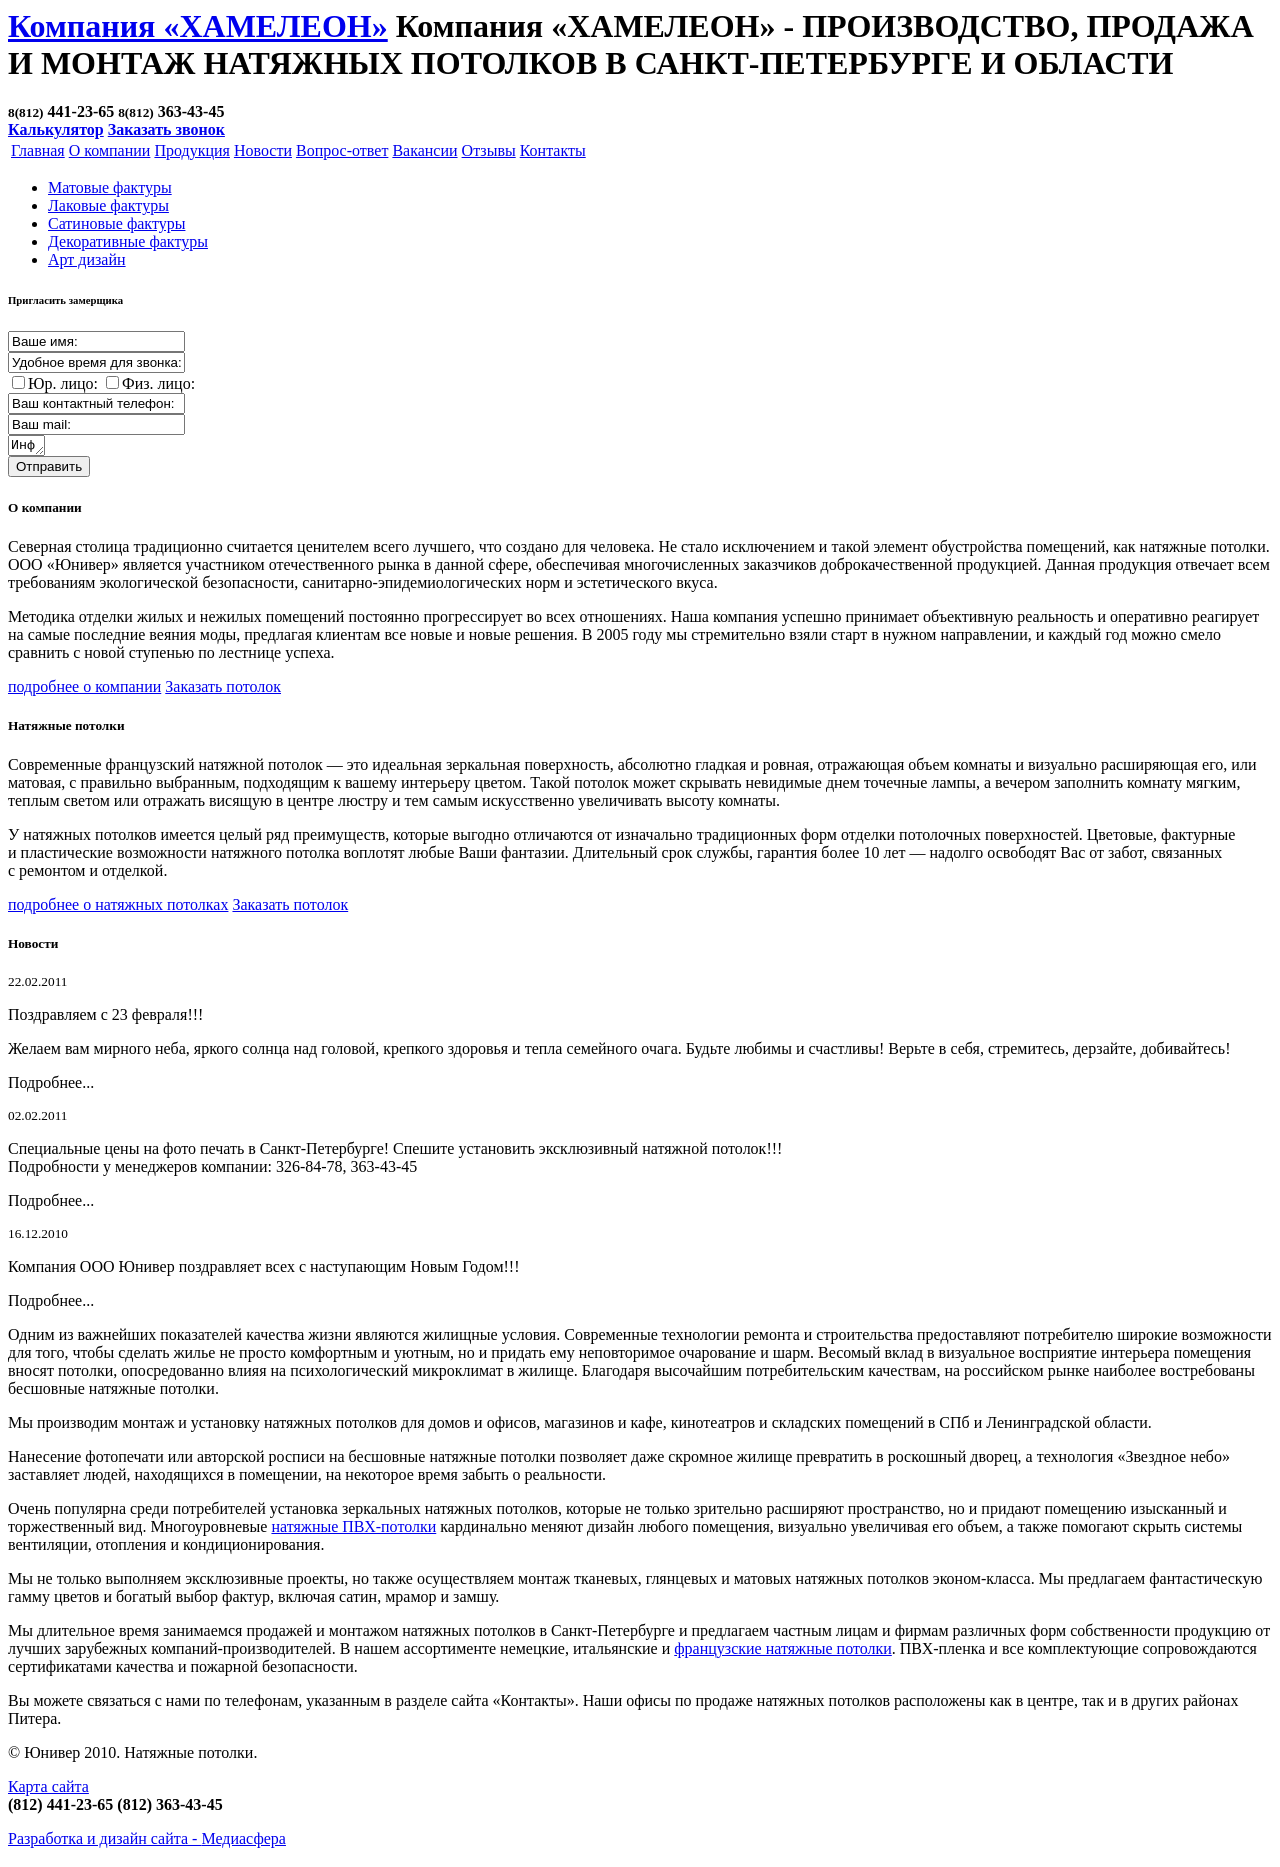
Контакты (553, 150)
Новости (263, 150)
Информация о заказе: (27, 447)
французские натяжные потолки (783, 1651)
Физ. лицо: (158, 383)
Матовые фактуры (110, 187)
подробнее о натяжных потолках (118, 907)
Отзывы (489, 150)
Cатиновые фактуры (116, 223)
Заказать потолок (223, 689)
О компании (110, 150)
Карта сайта (48, 1789)
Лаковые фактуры (108, 205)
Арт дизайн (87, 259)
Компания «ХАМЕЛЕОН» (198, 26)
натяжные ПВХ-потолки (353, 1529)
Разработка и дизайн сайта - (147, 1841)
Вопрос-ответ (342, 150)
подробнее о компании (84, 689)
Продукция (192, 150)
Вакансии (424, 150)
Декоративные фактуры (128, 241)
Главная (38, 150)
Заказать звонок (166, 129)
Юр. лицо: (63, 383)
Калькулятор (56, 129)
